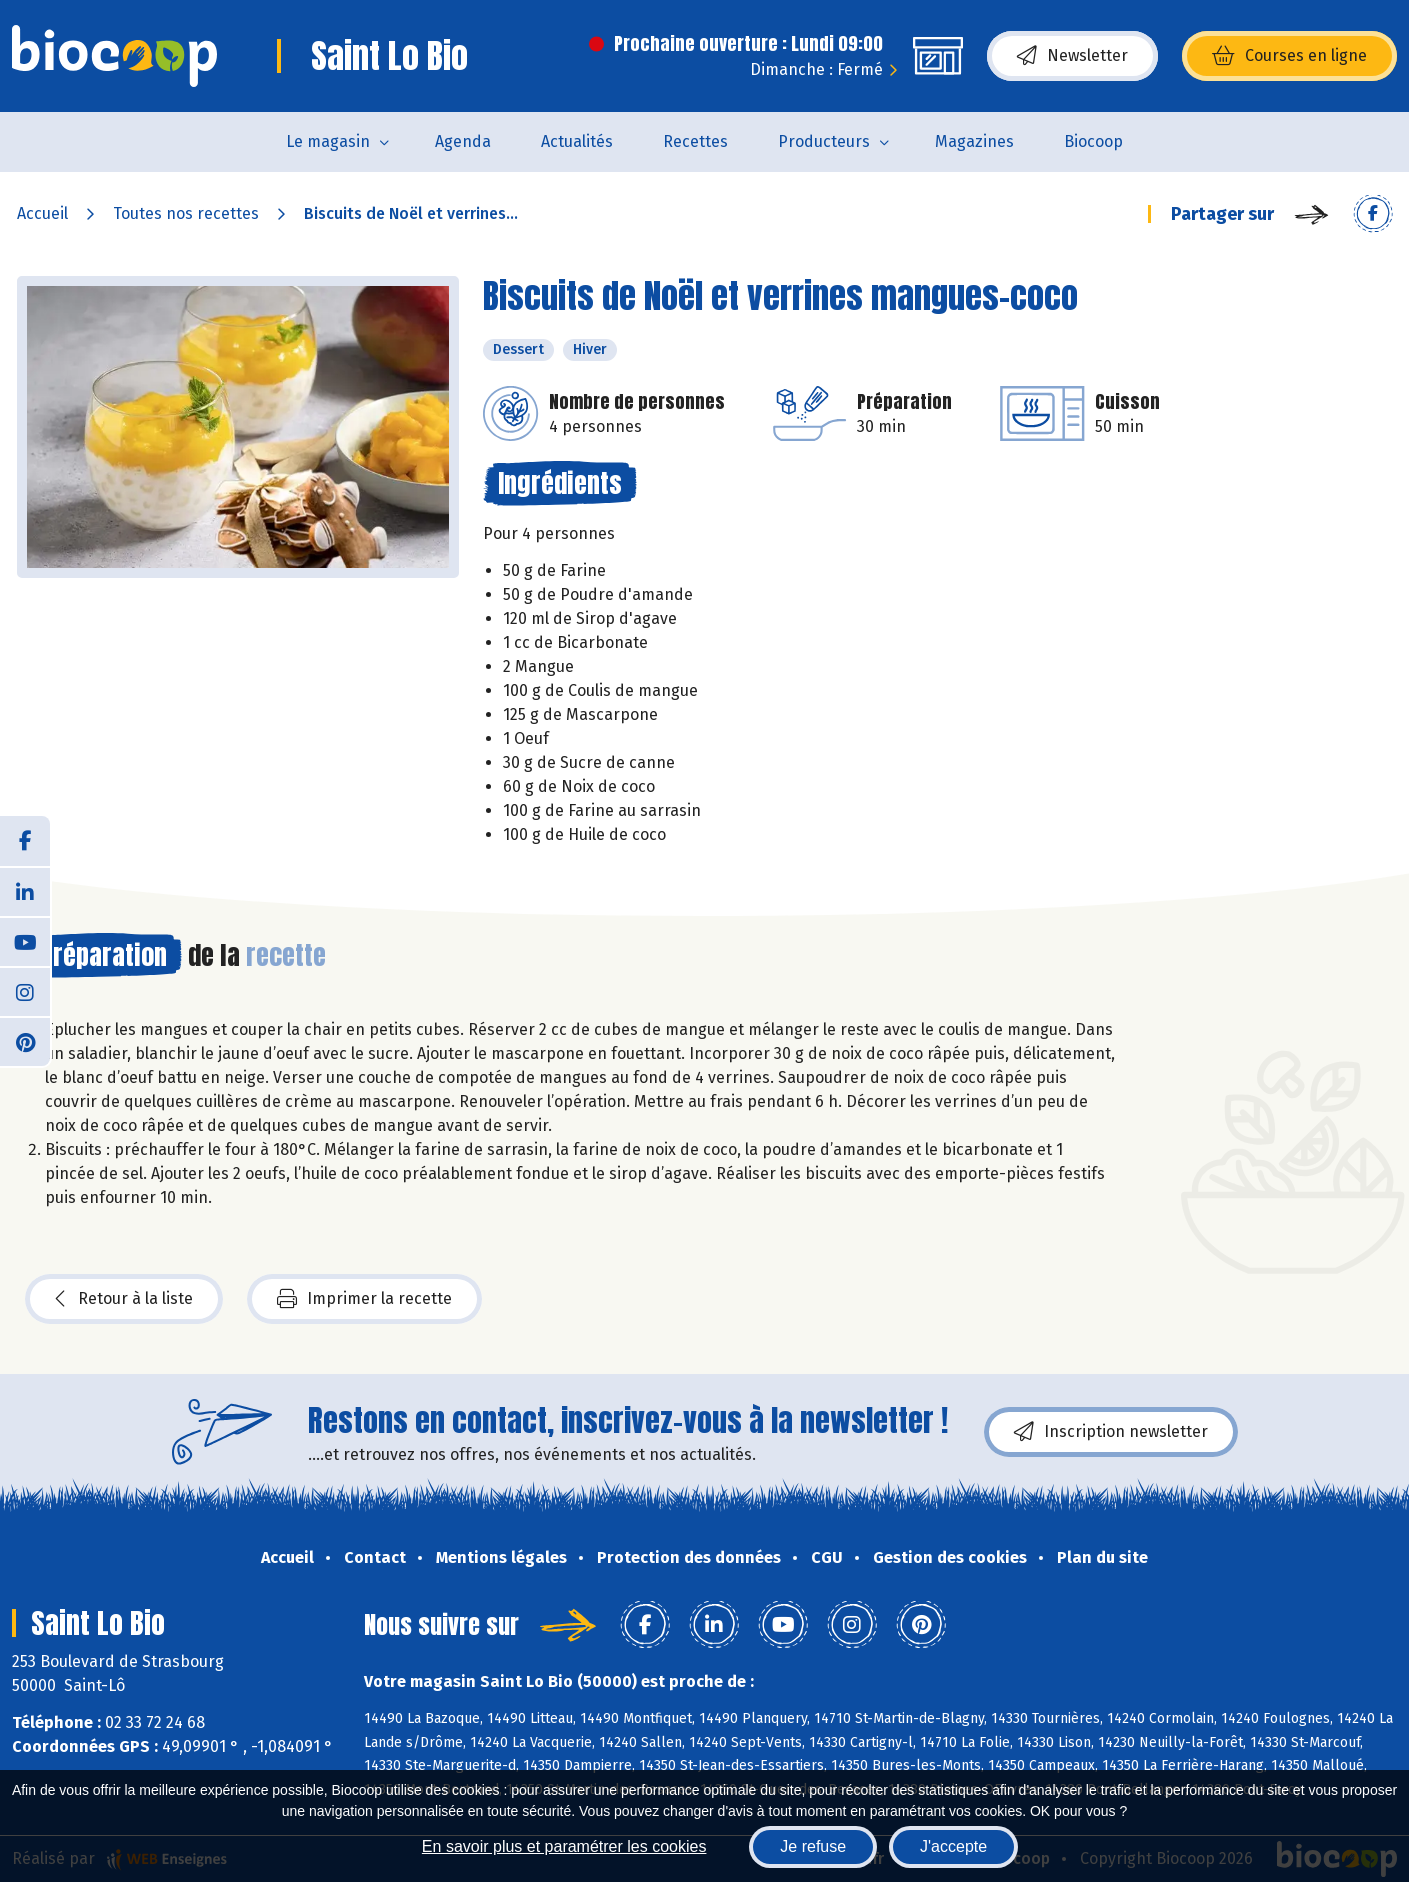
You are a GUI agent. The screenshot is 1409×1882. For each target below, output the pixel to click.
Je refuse (813, 1846)
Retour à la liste (124, 1299)
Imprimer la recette (364, 1299)
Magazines (974, 141)
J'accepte (953, 1846)
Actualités (577, 141)
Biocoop (1093, 141)
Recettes (695, 141)
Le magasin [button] (328, 141)
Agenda (463, 141)
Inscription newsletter (1111, 1432)
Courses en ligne (1289, 56)
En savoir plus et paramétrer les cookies (564, 1846)
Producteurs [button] (824, 141)
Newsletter (1072, 56)
